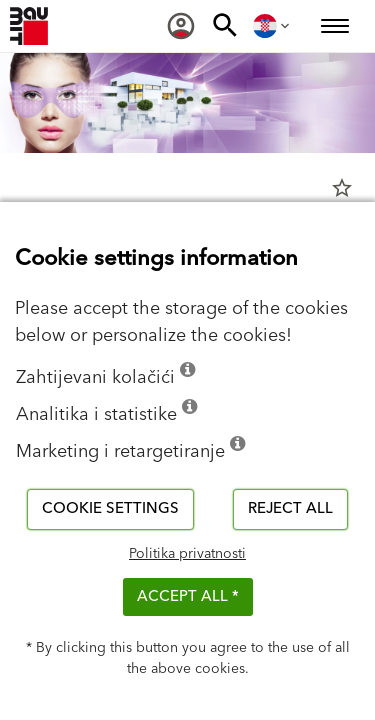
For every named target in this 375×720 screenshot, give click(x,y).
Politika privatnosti (187, 554)
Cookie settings (110, 508)
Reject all (290, 508)
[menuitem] (181, 26)
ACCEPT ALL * (188, 596)
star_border (342, 188)
